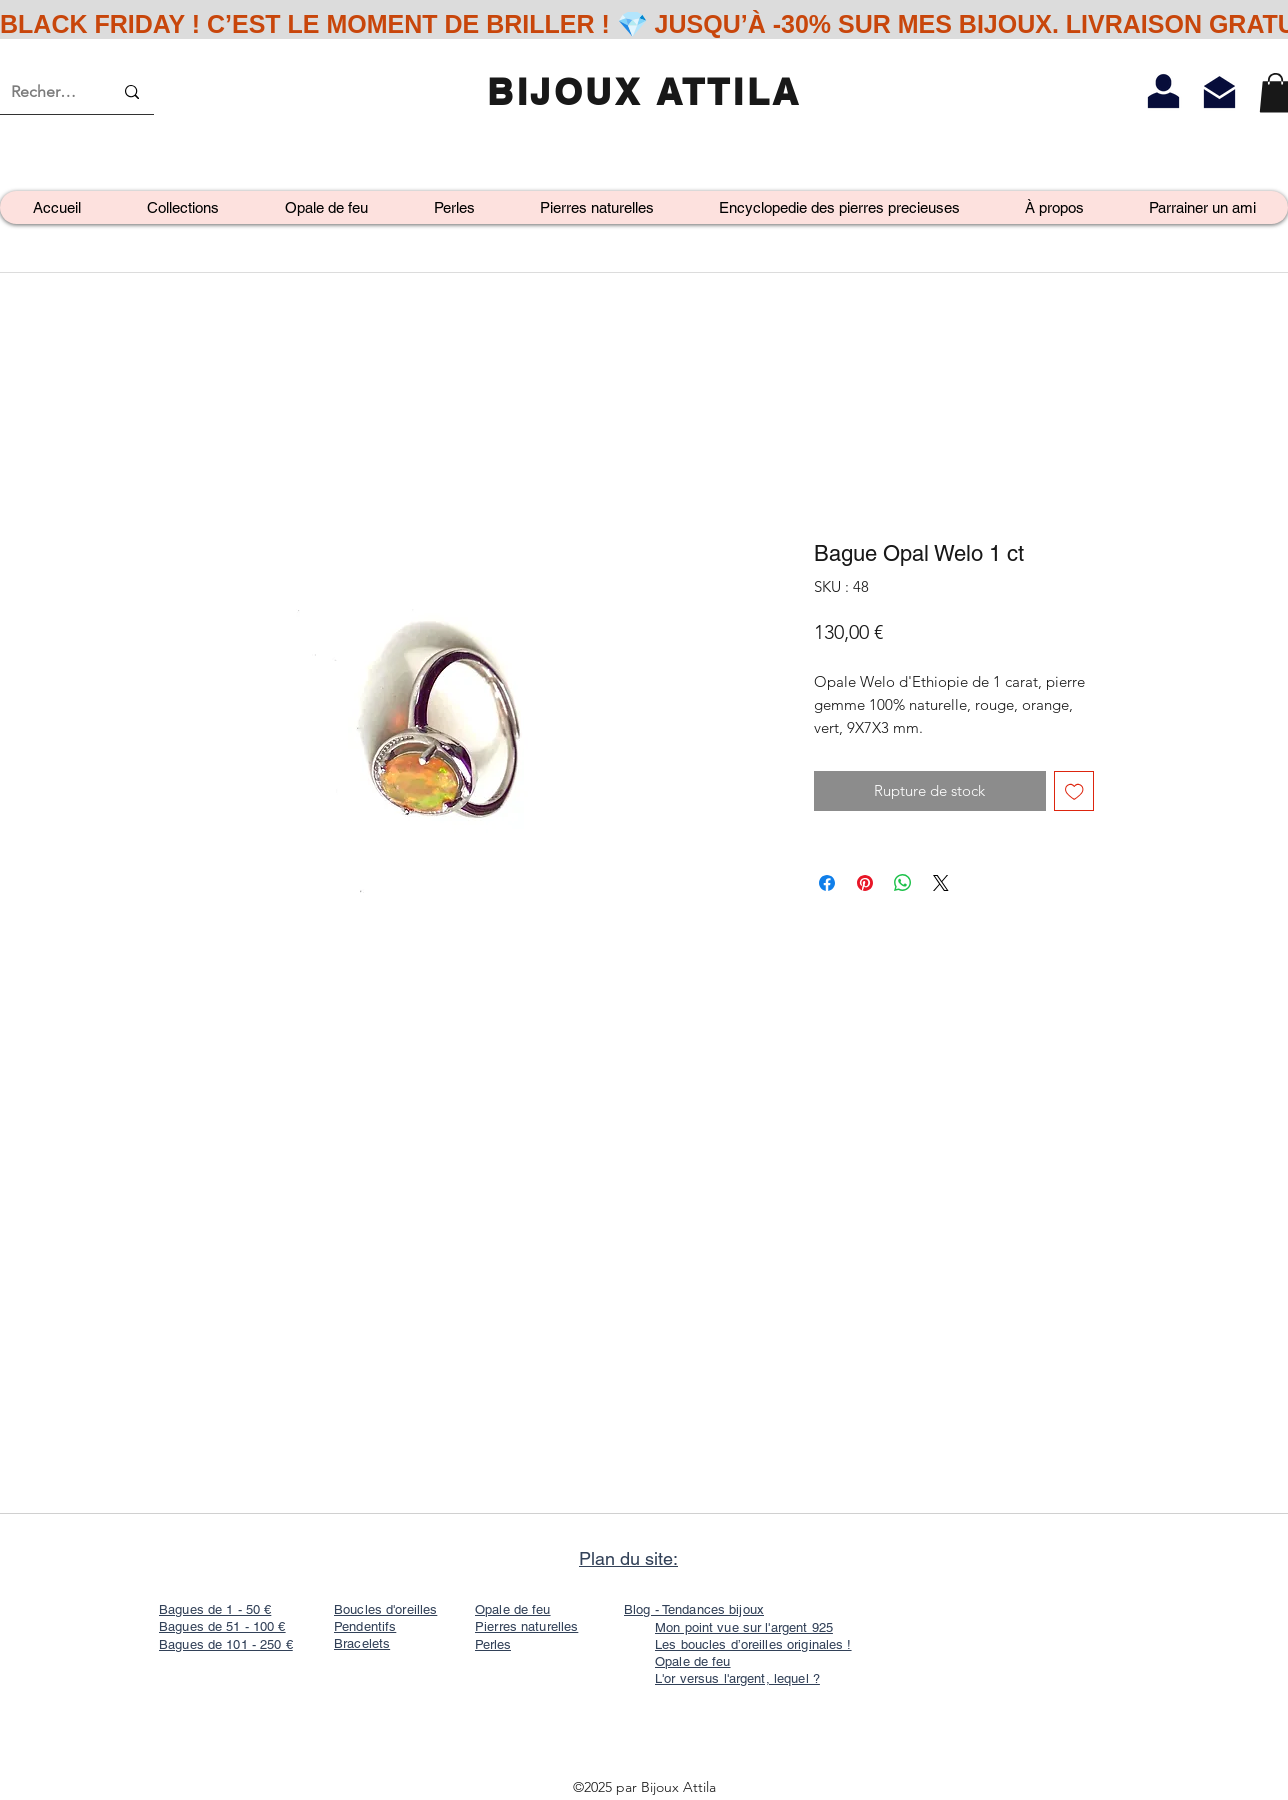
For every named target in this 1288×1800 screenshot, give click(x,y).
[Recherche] (47, 92)
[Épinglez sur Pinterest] (865, 883)
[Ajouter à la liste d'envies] (1074, 791)
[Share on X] (941, 883)
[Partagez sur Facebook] (827, 883)
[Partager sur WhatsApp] (903, 883)
